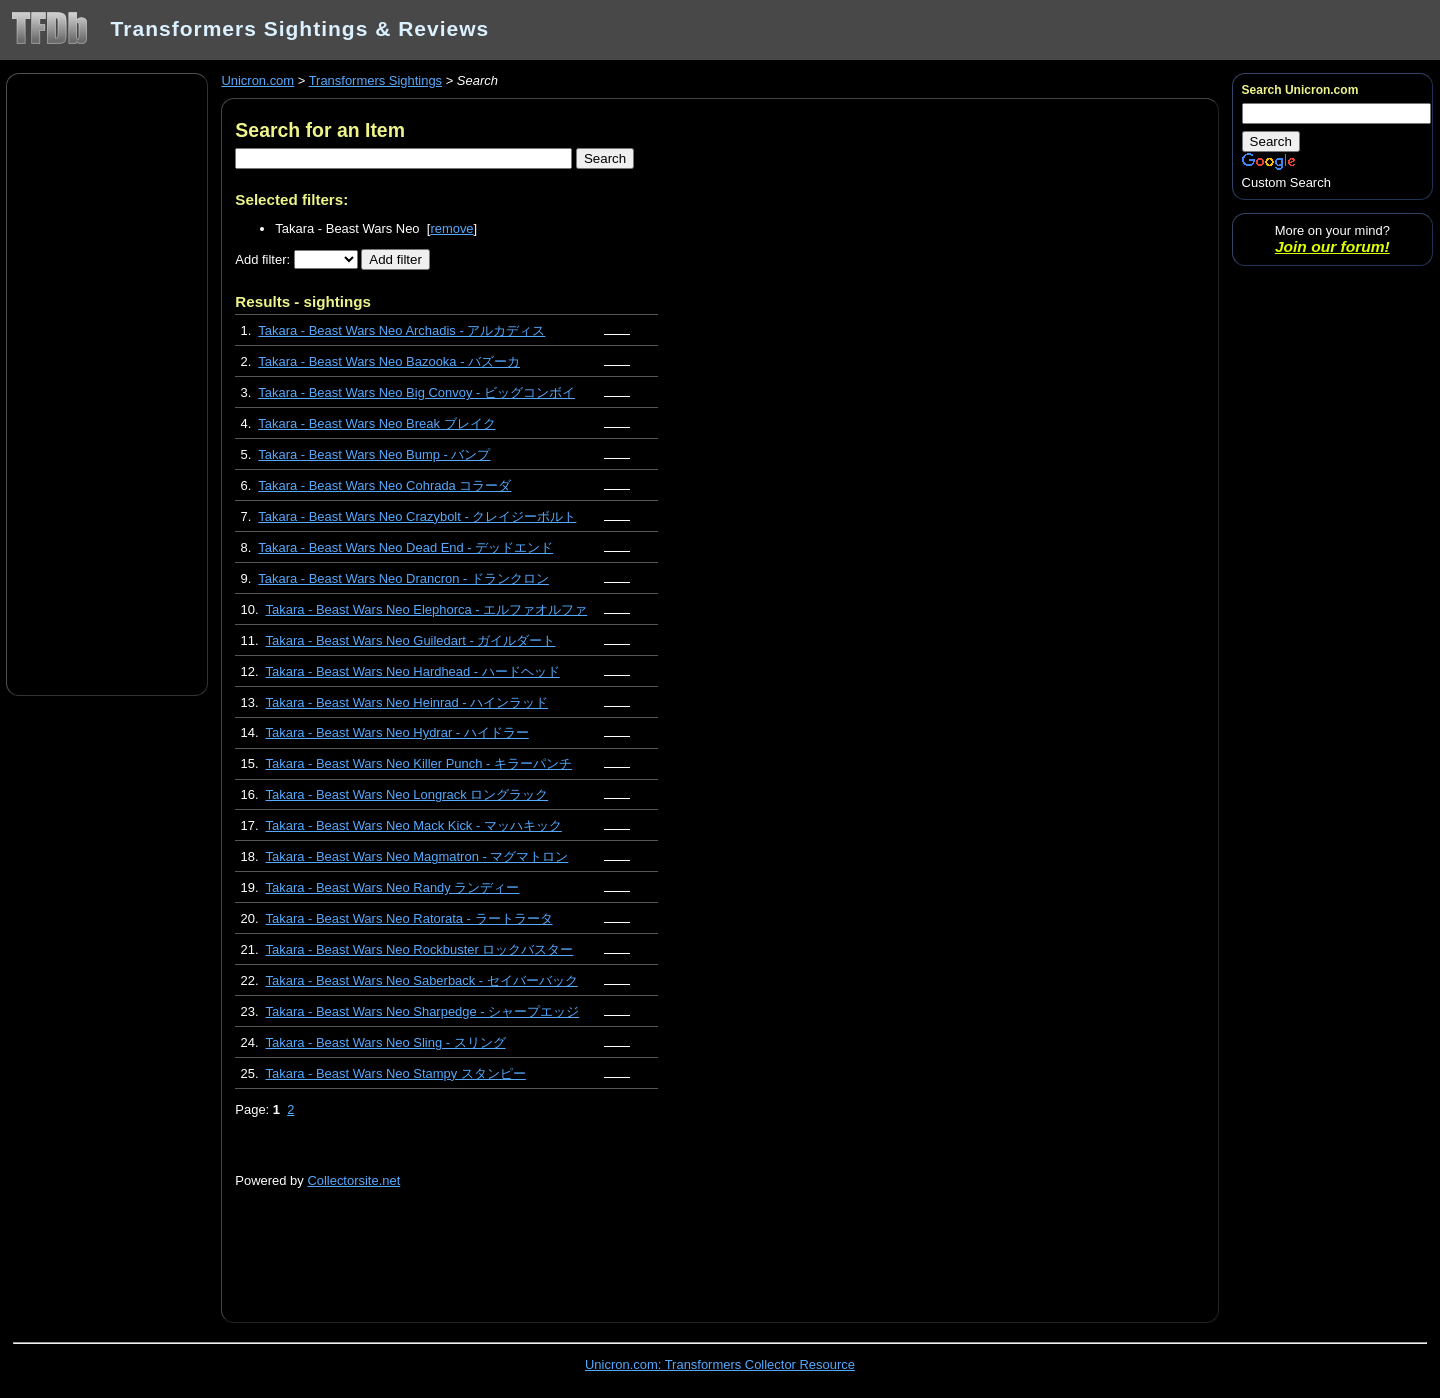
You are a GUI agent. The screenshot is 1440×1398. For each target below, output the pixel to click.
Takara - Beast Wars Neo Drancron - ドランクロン (403, 578)
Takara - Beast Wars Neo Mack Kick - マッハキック (414, 825)
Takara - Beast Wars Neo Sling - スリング (386, 1042)
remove (451, 228)
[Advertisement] (107, 383)
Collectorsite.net (353, 1180)
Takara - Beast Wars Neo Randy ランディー (393, 887)
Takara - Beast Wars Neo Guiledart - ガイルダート (411, 640)
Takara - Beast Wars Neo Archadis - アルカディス (401, 330)
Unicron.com (257, 80)
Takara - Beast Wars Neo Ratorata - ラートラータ (409, 918)
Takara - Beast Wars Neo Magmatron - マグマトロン (417, 856)
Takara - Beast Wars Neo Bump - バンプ (374, 454)
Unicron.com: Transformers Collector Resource (720, 1364)
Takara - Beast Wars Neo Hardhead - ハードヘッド (413, 671)
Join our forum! (1332, 246)
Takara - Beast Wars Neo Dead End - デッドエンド (405, 547)
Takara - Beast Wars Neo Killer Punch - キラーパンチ (419, 763)
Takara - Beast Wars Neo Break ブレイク (376, 423)
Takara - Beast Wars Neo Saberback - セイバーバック (422, 980)
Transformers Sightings (375, 80)
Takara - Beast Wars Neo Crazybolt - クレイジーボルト (417, 516)
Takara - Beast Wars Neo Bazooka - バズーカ (389, 361)
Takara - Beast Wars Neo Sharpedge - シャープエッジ (423, 1011)
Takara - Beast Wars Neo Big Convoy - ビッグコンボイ (416, 392)
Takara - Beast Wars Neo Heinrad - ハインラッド (407, 702)
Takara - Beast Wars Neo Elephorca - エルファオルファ (427, 609)
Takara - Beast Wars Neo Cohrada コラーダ (384, 485)
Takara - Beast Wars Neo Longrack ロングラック (407, 794)
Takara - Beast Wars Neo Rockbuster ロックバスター (420, 949)
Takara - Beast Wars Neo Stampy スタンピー (396, 1073)
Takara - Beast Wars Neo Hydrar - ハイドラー (397, 732)
